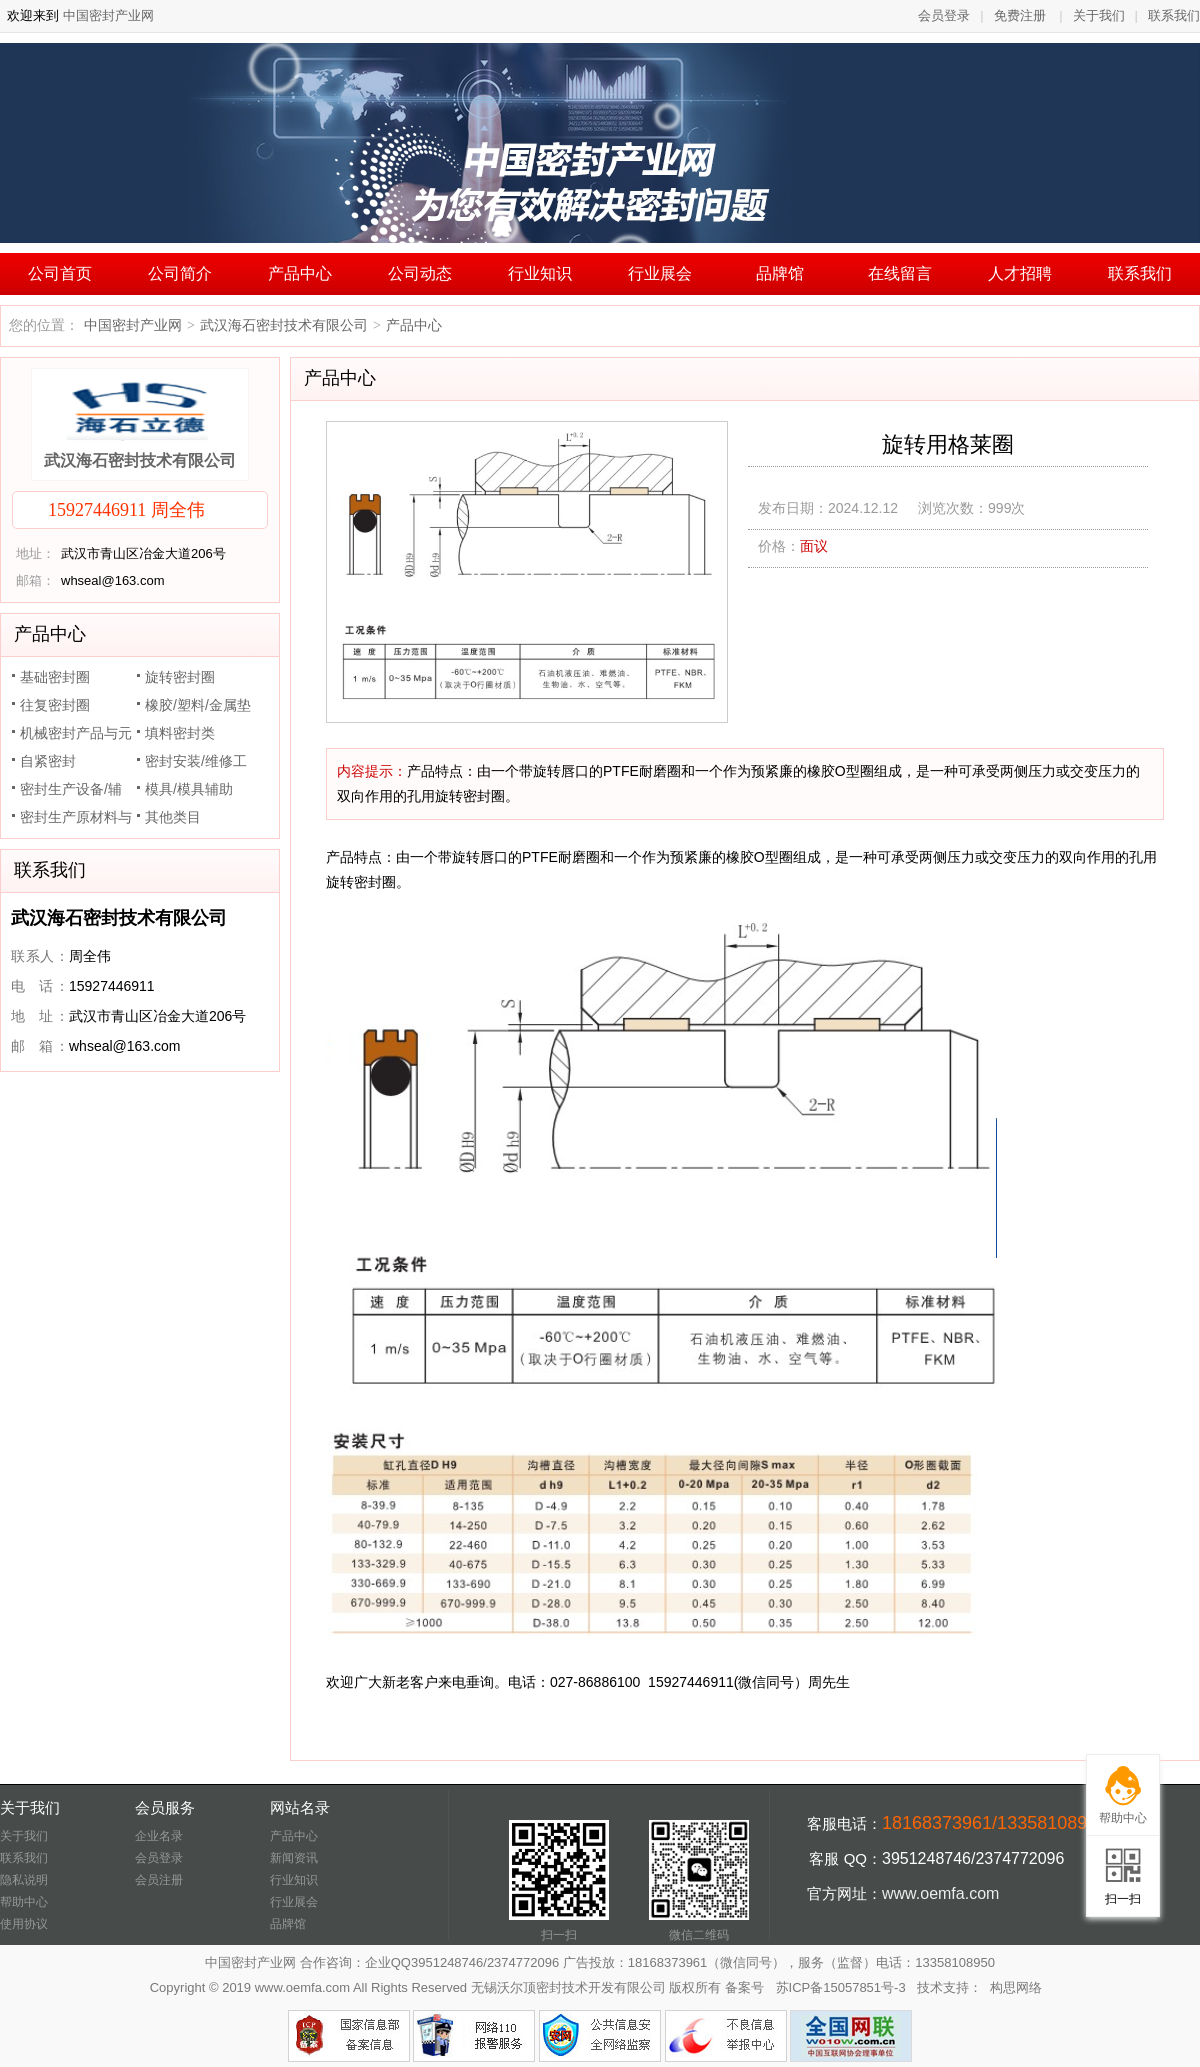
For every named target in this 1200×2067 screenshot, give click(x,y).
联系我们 (1174, 15)
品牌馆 (780, 273)
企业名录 (159, 1836)
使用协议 (24, 1924)
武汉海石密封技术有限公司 (284, 325)
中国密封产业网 (106, 15)
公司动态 (420, 273)
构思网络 (1016, 1987)
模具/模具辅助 (189, 789)
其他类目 (173, 817)
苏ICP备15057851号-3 (841, 1987)
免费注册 (1020, 15)
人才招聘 (1020, 273)
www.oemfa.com (940, 1893)
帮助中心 (24, 1902)
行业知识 (540, 273)
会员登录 (944, 15)
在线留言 (900, 273)
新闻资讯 (294, 1858)
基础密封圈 (55, 677)
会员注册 (159, 1880)
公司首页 (60, 273)
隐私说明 (24, 1880)
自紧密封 (48, 761)
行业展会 (660, 273)
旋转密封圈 (180, 677)
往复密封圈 (55, 705)
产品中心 (300, 273)
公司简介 (180, 273)
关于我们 (1099, 15)
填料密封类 (180, 733)
